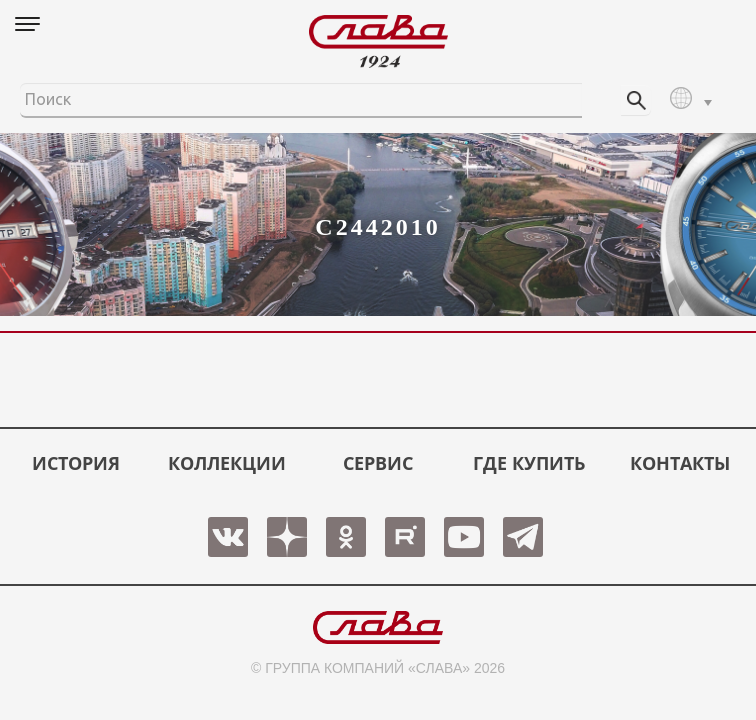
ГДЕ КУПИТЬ (529, 463)
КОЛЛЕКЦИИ (227, 463)
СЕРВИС (378, 463)
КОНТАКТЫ (680, 463)
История (76, 463)
